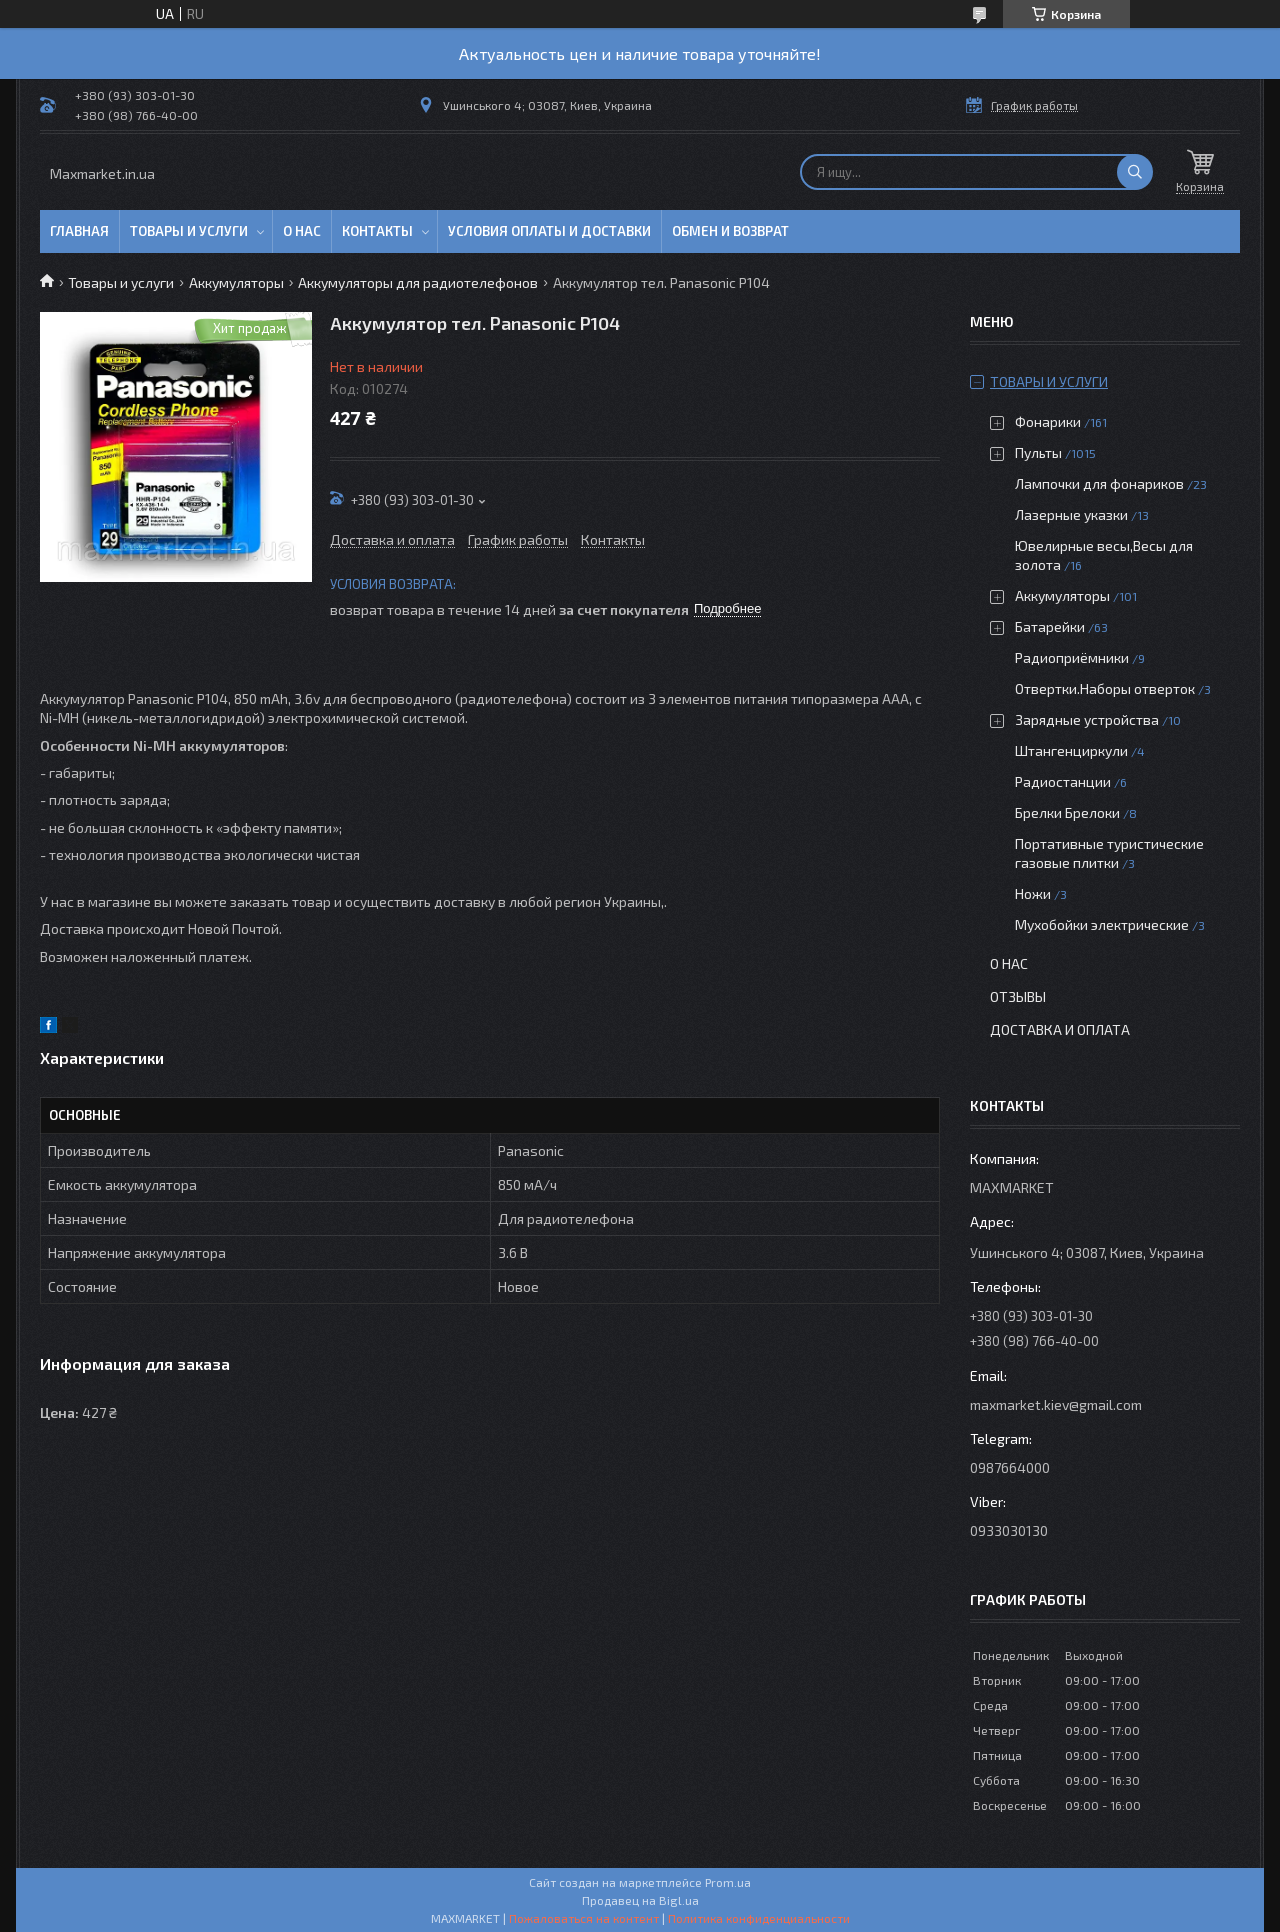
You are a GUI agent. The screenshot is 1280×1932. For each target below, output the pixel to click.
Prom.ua (728, 1882)
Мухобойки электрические (1102, 924)
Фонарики (1048, 421)
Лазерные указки (1071, 514)
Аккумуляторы (236, 282)
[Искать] (1135, 172)
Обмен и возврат (730, 231)
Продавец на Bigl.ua (640, 1900)
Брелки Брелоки (1067, 812)
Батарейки (1050, 626)
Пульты (1038, 452)
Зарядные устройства (1087, 719)
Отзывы (1018, 996)
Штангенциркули (1071, 750)
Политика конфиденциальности (759, 1918)
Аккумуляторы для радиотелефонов (418, 282)
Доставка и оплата (1060, 1029)
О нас (302, 231)
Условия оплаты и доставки (549, 231)
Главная (79, 231)
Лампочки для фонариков (1099, 483)
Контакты (377, 231)
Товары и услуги (189, 231)
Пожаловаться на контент (584, 1918)
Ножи (1033, 893)
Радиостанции (1063, 781)
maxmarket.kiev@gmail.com (1056, 1404)
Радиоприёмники (1073, 657)
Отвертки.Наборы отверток (1105, 688)
